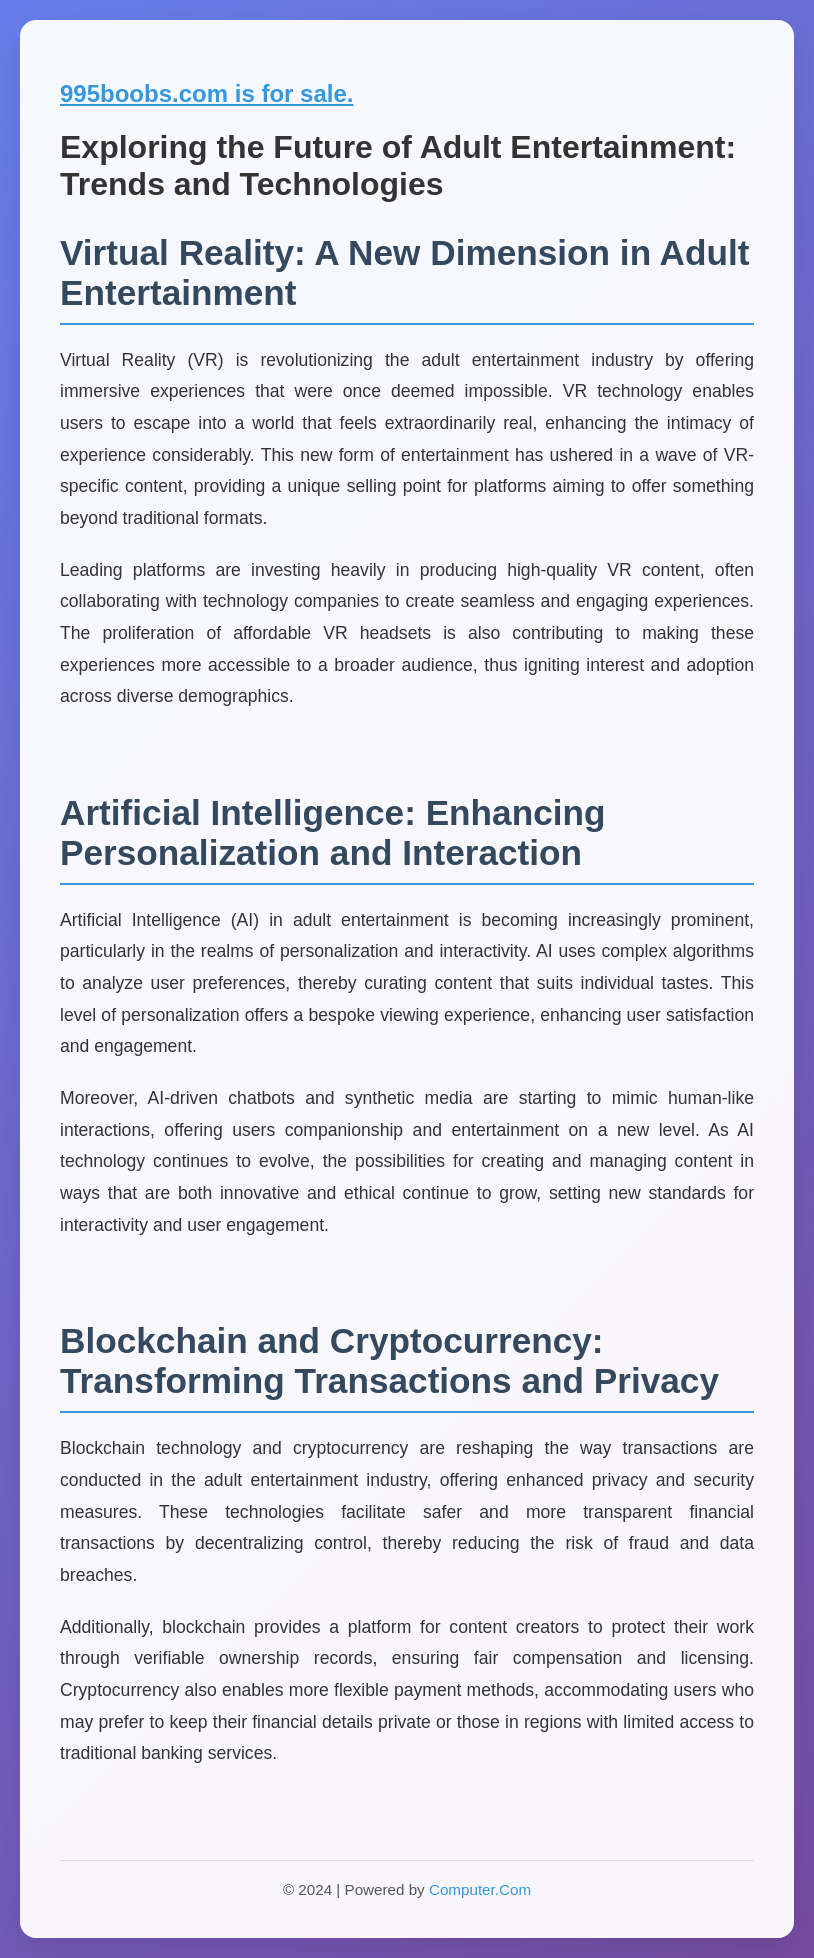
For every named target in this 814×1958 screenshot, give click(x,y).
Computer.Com (480, 1889)
